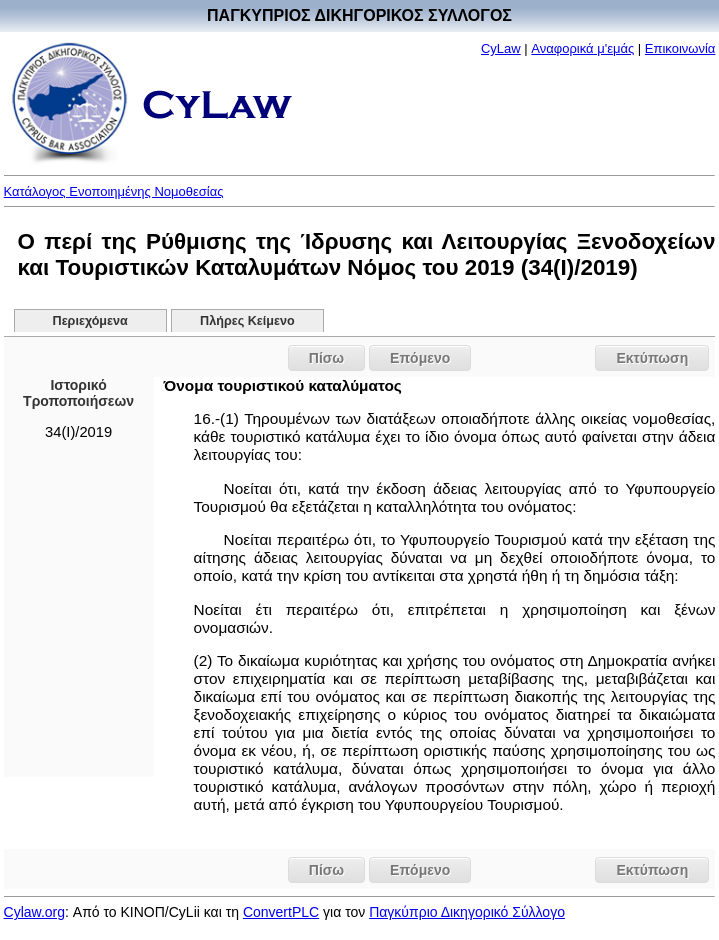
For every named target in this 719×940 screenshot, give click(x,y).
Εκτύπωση (652, 358)
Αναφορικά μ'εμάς (582, 48)
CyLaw (501, 48)
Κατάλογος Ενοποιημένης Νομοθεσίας (114, 191)
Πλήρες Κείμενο (247, 321)
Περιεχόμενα (90, 321)
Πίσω (326, 358)
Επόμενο (420, 358)
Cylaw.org (34, 912)
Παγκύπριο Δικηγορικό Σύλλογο (467, 912)
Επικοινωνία (680, 48)
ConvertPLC (281, 912)
